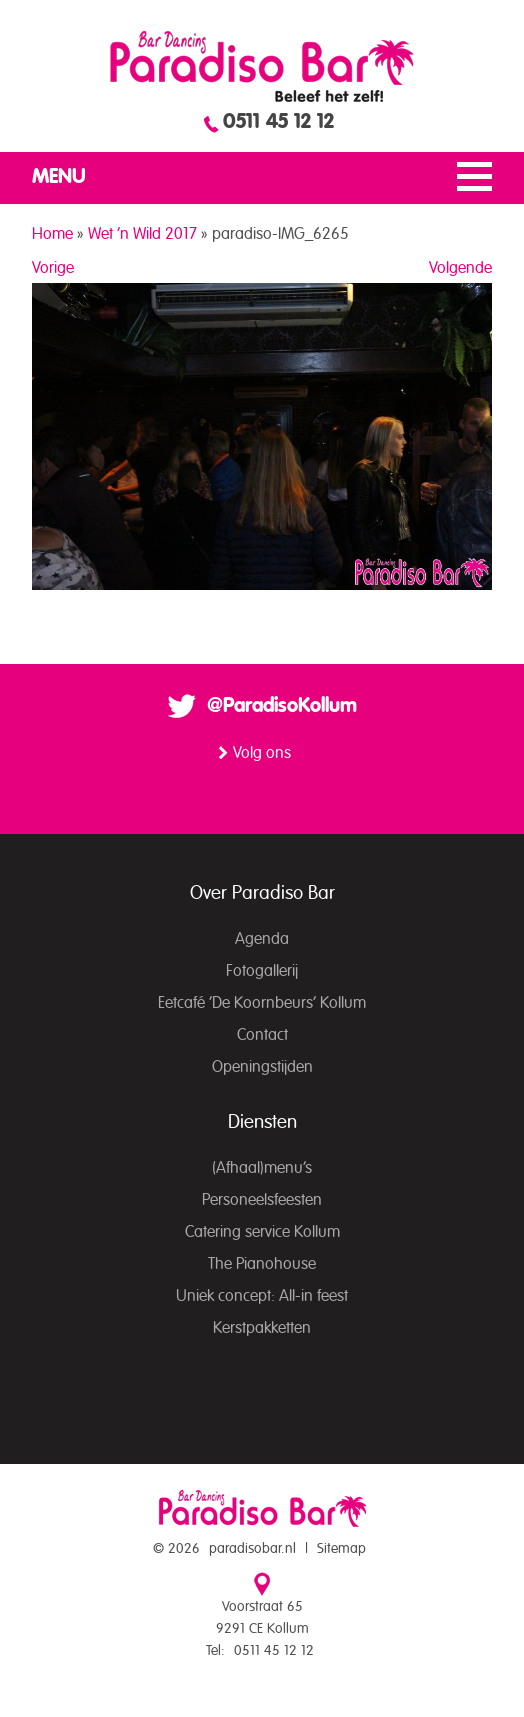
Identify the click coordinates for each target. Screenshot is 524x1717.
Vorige (53, 268)
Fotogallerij (262, 971)
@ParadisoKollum (282, 706)
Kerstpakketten (262, 1328)
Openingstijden (262, 1067)
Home (52, 234)
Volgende (460, 268)
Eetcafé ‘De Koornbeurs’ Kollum (262, 1003)
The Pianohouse (262, 1264)
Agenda (262, 939)
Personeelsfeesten (262, 1200)
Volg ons (262, 753)
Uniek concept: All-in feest (262, 1296)
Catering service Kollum (262, 1232)
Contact (262, 1035)
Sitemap (341, 1549)
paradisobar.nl (252, 1549)
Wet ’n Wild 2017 (142, 234)
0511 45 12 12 (278, 122)
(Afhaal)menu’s (262, 1168)
